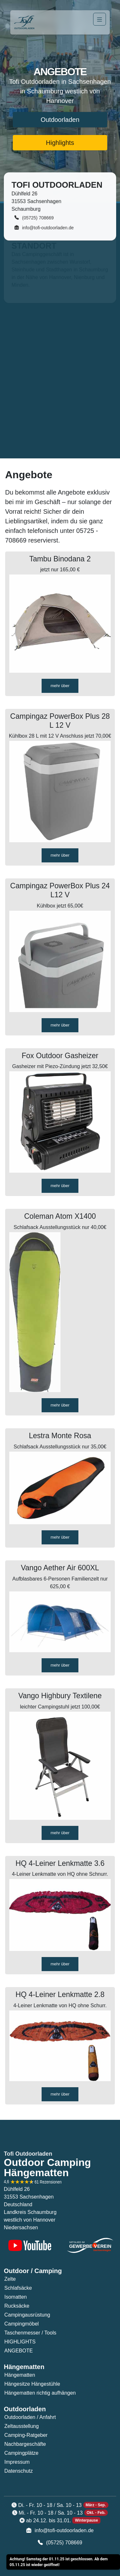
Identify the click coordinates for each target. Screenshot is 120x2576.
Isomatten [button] (15, 2297)
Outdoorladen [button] (60, 119)
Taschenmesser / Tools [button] (30, 2332)
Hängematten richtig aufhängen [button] (40, 2393)
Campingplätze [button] (21, 2453)
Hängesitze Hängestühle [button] (32, 2384)
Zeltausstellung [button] (21, 2426)
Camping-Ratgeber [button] (26, 2435)
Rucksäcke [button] (16, 2306)
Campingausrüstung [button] (27, 2315)
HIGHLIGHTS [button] (20, 2341)
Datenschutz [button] (18, 2471)
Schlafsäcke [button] (18, 2288)
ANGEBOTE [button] (18, 2350)
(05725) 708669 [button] (34, 216)
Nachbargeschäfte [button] (25, 2444)
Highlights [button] (60, 142)
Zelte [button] (10, 2279)
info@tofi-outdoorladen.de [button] (44, 226)
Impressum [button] (17, 2462)
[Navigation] (99, 19)
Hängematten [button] (19, 2375)
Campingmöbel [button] (21, 2323)
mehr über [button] (60, 685)
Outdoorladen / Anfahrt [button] (30, 2417)
